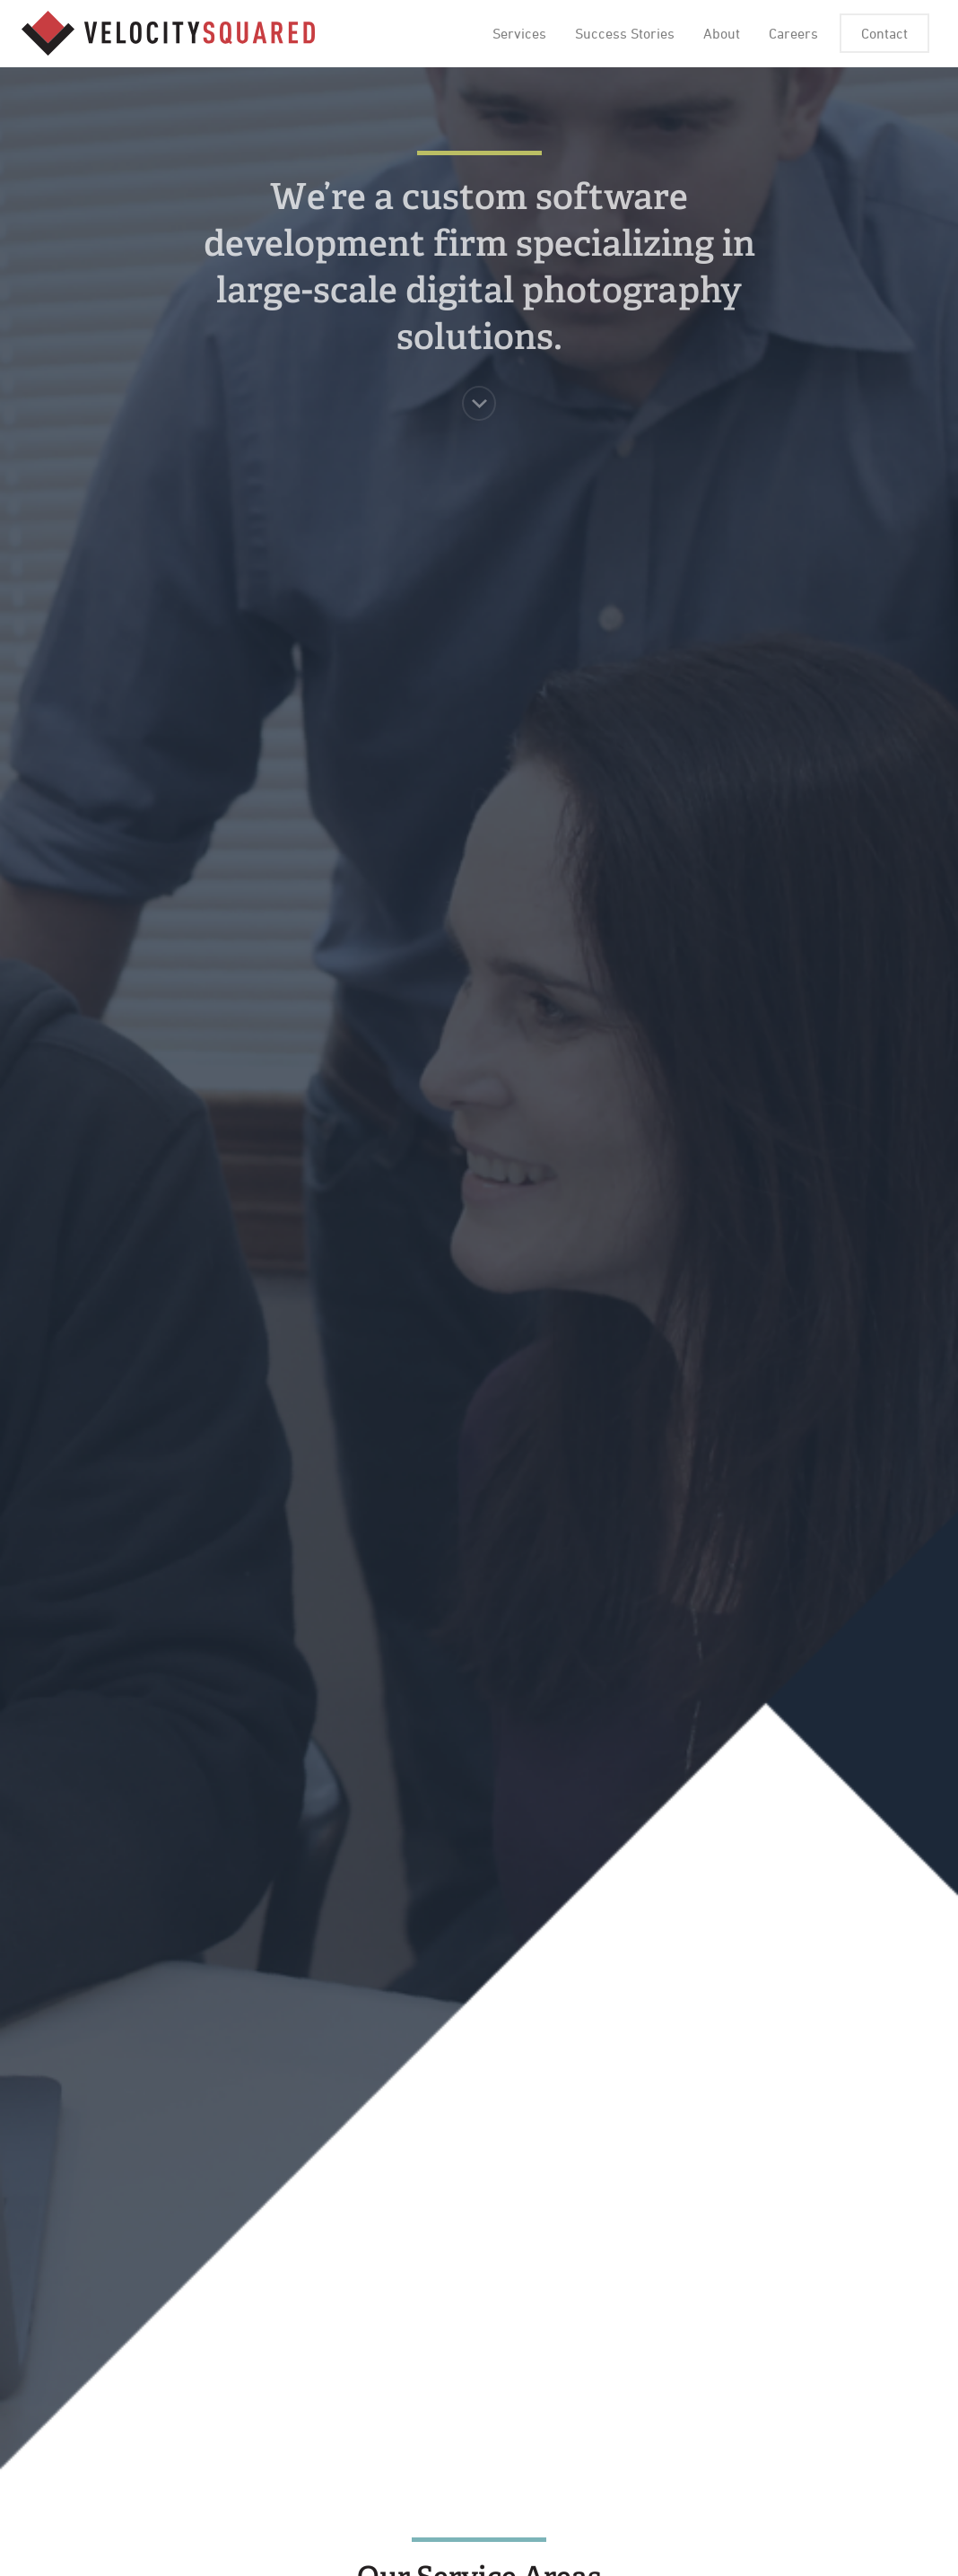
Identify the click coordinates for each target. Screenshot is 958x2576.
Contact (884, 33)
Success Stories (625, 33)
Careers (793, 33)
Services (519, 33)
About (721, 33)
